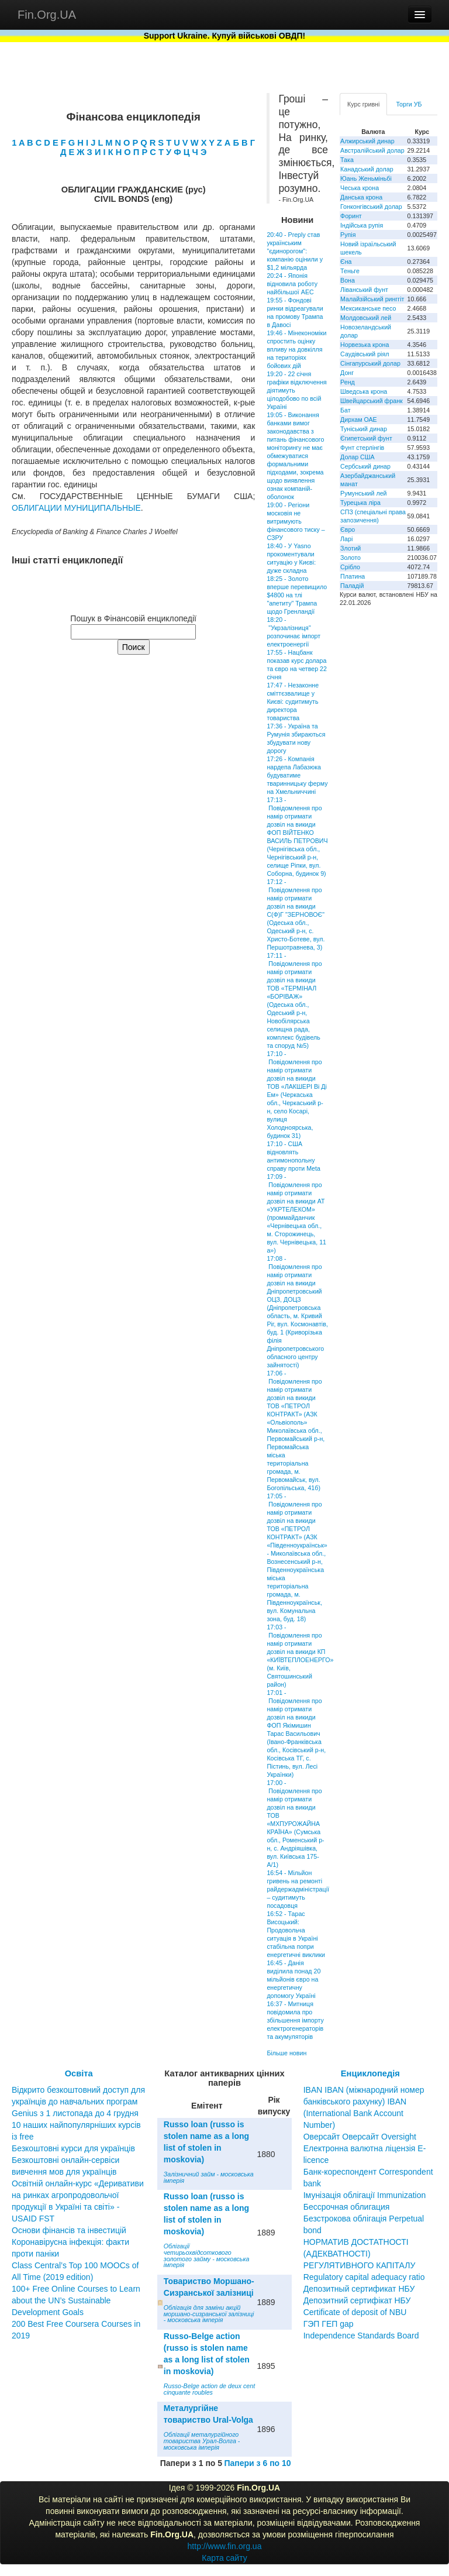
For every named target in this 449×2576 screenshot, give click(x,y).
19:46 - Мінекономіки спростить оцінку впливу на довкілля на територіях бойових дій (296, 349)
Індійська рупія (361, 225)
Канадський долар (366, 169)
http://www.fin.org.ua (225, 2546)
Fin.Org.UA (47, 14)
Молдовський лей (365, 317)
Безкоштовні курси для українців (73, 2148)
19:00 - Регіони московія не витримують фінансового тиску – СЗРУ (295, 521)
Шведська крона (363, 391)
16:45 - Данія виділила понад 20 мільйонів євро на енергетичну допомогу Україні (293, 1979)
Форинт (351, 215)
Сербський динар (365, 466)
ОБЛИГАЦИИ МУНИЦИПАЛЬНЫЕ (76, 508)
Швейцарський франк (371, 400)
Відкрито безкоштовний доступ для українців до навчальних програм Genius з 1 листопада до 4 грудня (78, 2101)
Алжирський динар (367, 141)
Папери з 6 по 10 (257, 2463)
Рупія (347, 234)
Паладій (352, 585)
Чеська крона (359, 187)
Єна (345, 261)
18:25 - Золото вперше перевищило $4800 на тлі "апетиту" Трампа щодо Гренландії (297, 595)
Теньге (350, 270)
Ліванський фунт (364, 289)
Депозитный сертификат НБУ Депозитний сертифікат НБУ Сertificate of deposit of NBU (359, 2300)
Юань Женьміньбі (366, 178)
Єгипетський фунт (366, 438)
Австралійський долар (372, 150)
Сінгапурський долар (370, 363)
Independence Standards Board (361, 2335)
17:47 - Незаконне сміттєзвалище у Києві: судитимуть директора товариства (293, 701)
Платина (352, 576)
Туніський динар (363, 428)
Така (347, 159)
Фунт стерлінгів (362, 447)
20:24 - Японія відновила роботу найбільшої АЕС (292, 283)
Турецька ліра (360, 502)
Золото (350, 557)
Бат (345, 410)
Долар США (357, 456)
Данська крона (361, 197)
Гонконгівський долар (371, 206)
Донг (347, 372)
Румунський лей (363, 493)
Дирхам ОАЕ (358, 419)
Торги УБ (409, 104)
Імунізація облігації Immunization (364, 2195)
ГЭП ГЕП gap (328, 2324)
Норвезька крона (364, 344)
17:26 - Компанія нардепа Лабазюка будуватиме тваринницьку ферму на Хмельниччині (297, 775)
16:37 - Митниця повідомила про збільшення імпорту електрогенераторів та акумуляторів (295, 2020)
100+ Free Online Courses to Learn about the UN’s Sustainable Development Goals (76, 2300)
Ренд (347, 382)
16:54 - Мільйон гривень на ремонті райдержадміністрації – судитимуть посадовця (298, 1889)
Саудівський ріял (364, 353)
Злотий (350, 548)
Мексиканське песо (368, 308)
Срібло (350, 566)
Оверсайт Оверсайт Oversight (359, 2136)
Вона (347, 280)
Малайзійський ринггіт (372, 298)
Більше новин (286, 2052)
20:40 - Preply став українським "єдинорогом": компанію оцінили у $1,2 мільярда (295, 251)
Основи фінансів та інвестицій (69, 2230)
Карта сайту (224, 2558)
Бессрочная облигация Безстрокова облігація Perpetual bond (363, 2218)
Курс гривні (363, 104)
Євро (347, 529)
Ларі (346, 538)
